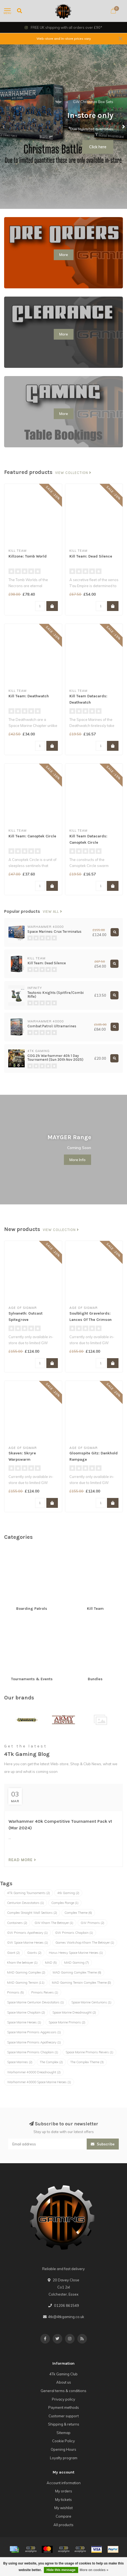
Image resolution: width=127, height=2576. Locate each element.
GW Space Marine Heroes (27, 1942)
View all (52, 912)
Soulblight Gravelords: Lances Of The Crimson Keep (90, 1319)
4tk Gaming (68, 1893)
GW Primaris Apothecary (27, 1933)
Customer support (64, 2416)
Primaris (15, 1992)
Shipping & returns (63, 2424)
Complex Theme (78, 1913)
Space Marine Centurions (91, 2002)
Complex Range (64, 1903)
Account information (64, 2483)
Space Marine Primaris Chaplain (32, 2052)
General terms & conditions (63, 2391)
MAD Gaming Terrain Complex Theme (81, 1982)
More (63, 254)
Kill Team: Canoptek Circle (32, 836)
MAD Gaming (76, 1962)
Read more (22, 1860)
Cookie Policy (63, 2441)
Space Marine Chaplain (26, 2012)
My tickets (63, 2499)
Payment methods (63, 2407)
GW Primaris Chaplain (74, 1933)
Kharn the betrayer (22, 1962)
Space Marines (19, 2062)
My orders (63, 2491)
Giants (34, 1953)
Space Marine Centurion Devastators (35, 2002)
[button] (4, 126)
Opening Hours (63, 2449)
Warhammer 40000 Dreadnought (34, 2072)
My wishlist (63, 2508)
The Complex (51, 2062)
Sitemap (63, 2432)
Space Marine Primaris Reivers (89, 2052)
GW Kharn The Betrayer (54, 1923)
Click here (97, 146)
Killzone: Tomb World (28, 556)
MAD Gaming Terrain (25, 1982)
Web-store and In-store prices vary (63, 38)
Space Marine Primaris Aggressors (34, 2032)
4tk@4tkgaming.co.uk (66, 2317)
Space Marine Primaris (67, 2022)
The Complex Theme (87, 2062)
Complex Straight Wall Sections (32, 1913)
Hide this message (61, 2570)
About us (63, 2382)
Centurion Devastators (25, 1903)
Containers (17, 1923)
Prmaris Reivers (44, 1992)
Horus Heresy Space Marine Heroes (76, 1953)
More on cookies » (94, 2570)
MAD (51, 1962)
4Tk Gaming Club (63, 2374)
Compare (63, 2516)
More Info (77, 1160)
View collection (73, 473)
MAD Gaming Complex (26, 1972)
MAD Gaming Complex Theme (77, 1972)
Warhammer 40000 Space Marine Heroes (39, 2082)
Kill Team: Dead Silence (90, 556)
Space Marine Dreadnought (74, 2012)
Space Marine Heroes (24, 2022)
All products (63, 2525)
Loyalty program (63, 2458)
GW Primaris (92, 1923)
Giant (13, 1953)
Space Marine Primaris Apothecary (34, 2042)
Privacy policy (63, 2399)
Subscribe (103, 2144)
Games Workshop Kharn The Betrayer (84, 1942)
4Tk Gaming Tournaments (28, 1893)
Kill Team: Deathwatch (29, 696)
